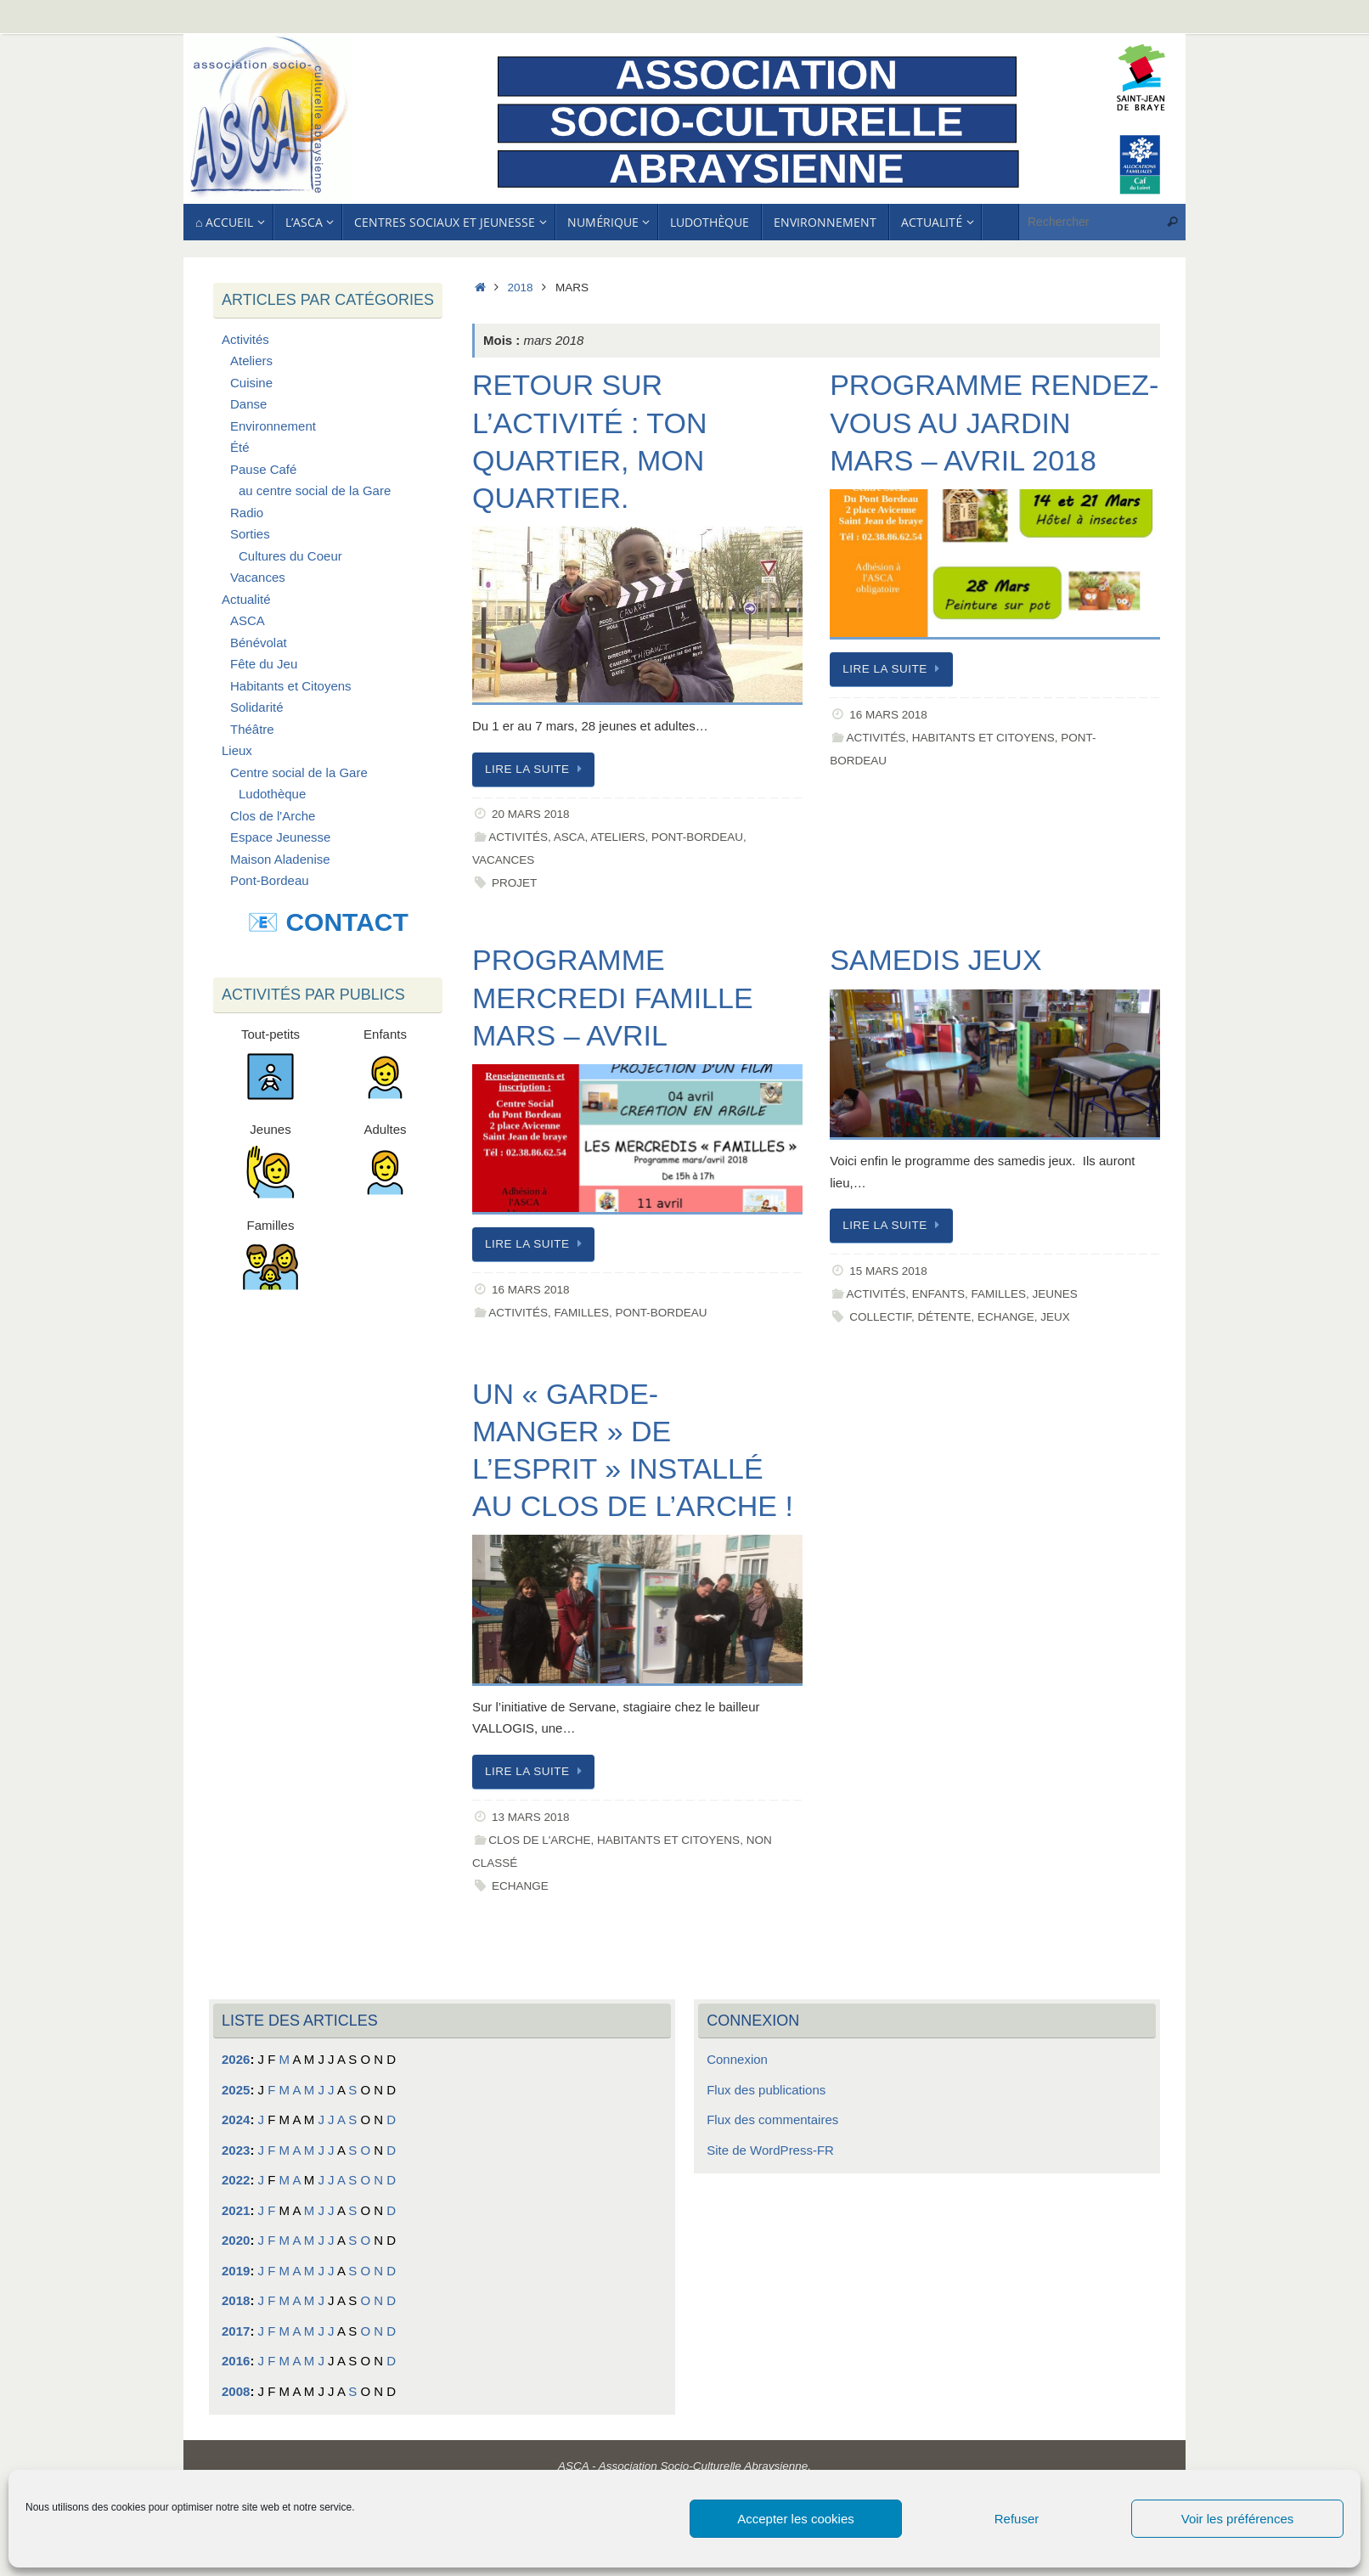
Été (240, 447)
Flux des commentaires (772, 2119)
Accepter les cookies (795, 2518)
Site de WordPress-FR (770, 2150)
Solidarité (257, 707)
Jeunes (1054, 1294)
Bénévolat (258, 642)
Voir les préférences (1237, 2518)
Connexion (737, 2059)
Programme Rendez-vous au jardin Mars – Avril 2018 (994, 422)
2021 (236, 2210)
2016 (236, 2360)
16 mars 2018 (888, 714)
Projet (514, 883)
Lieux (237, 750)
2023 (236, 2150)
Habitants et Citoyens (983, 737)
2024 (236, 2119)
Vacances (503, 860)
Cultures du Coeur (290, 556)
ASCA (569, 837)
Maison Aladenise (280, 859)
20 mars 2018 (531, 814)
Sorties (250, 534)
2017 (236, 2331)
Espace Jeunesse (280, 837)
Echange (1005, 1317)
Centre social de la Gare (299, 772)
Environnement (273, 426)
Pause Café (263, 469)
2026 (236, 2059)
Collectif (880, 1317)
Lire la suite (536, 769)
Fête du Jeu (263, 664)
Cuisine (251, 382)
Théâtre (252, 729)
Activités (518, 837)
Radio (246, 512)
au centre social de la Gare (315, 490)
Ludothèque (272, 793)
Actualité (246, 599)
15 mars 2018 (888, 1271)
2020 (236, 2240)
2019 (236, 2270)
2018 (520, 287)
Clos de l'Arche (539, 1840)
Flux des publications (766, 2090)
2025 (236, 2090)
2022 (236, 2180)
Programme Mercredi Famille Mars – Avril (612, 997)
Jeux (1055, 1317)
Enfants (938, 1294)
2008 (236, 2391)
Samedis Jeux (935, 960)
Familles (581, 1312)
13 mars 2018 (531, 1817)
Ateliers (617, 837)
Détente (944, 1317)
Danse (248, 404)
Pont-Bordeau (697, 837)
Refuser (1016, 2518)
